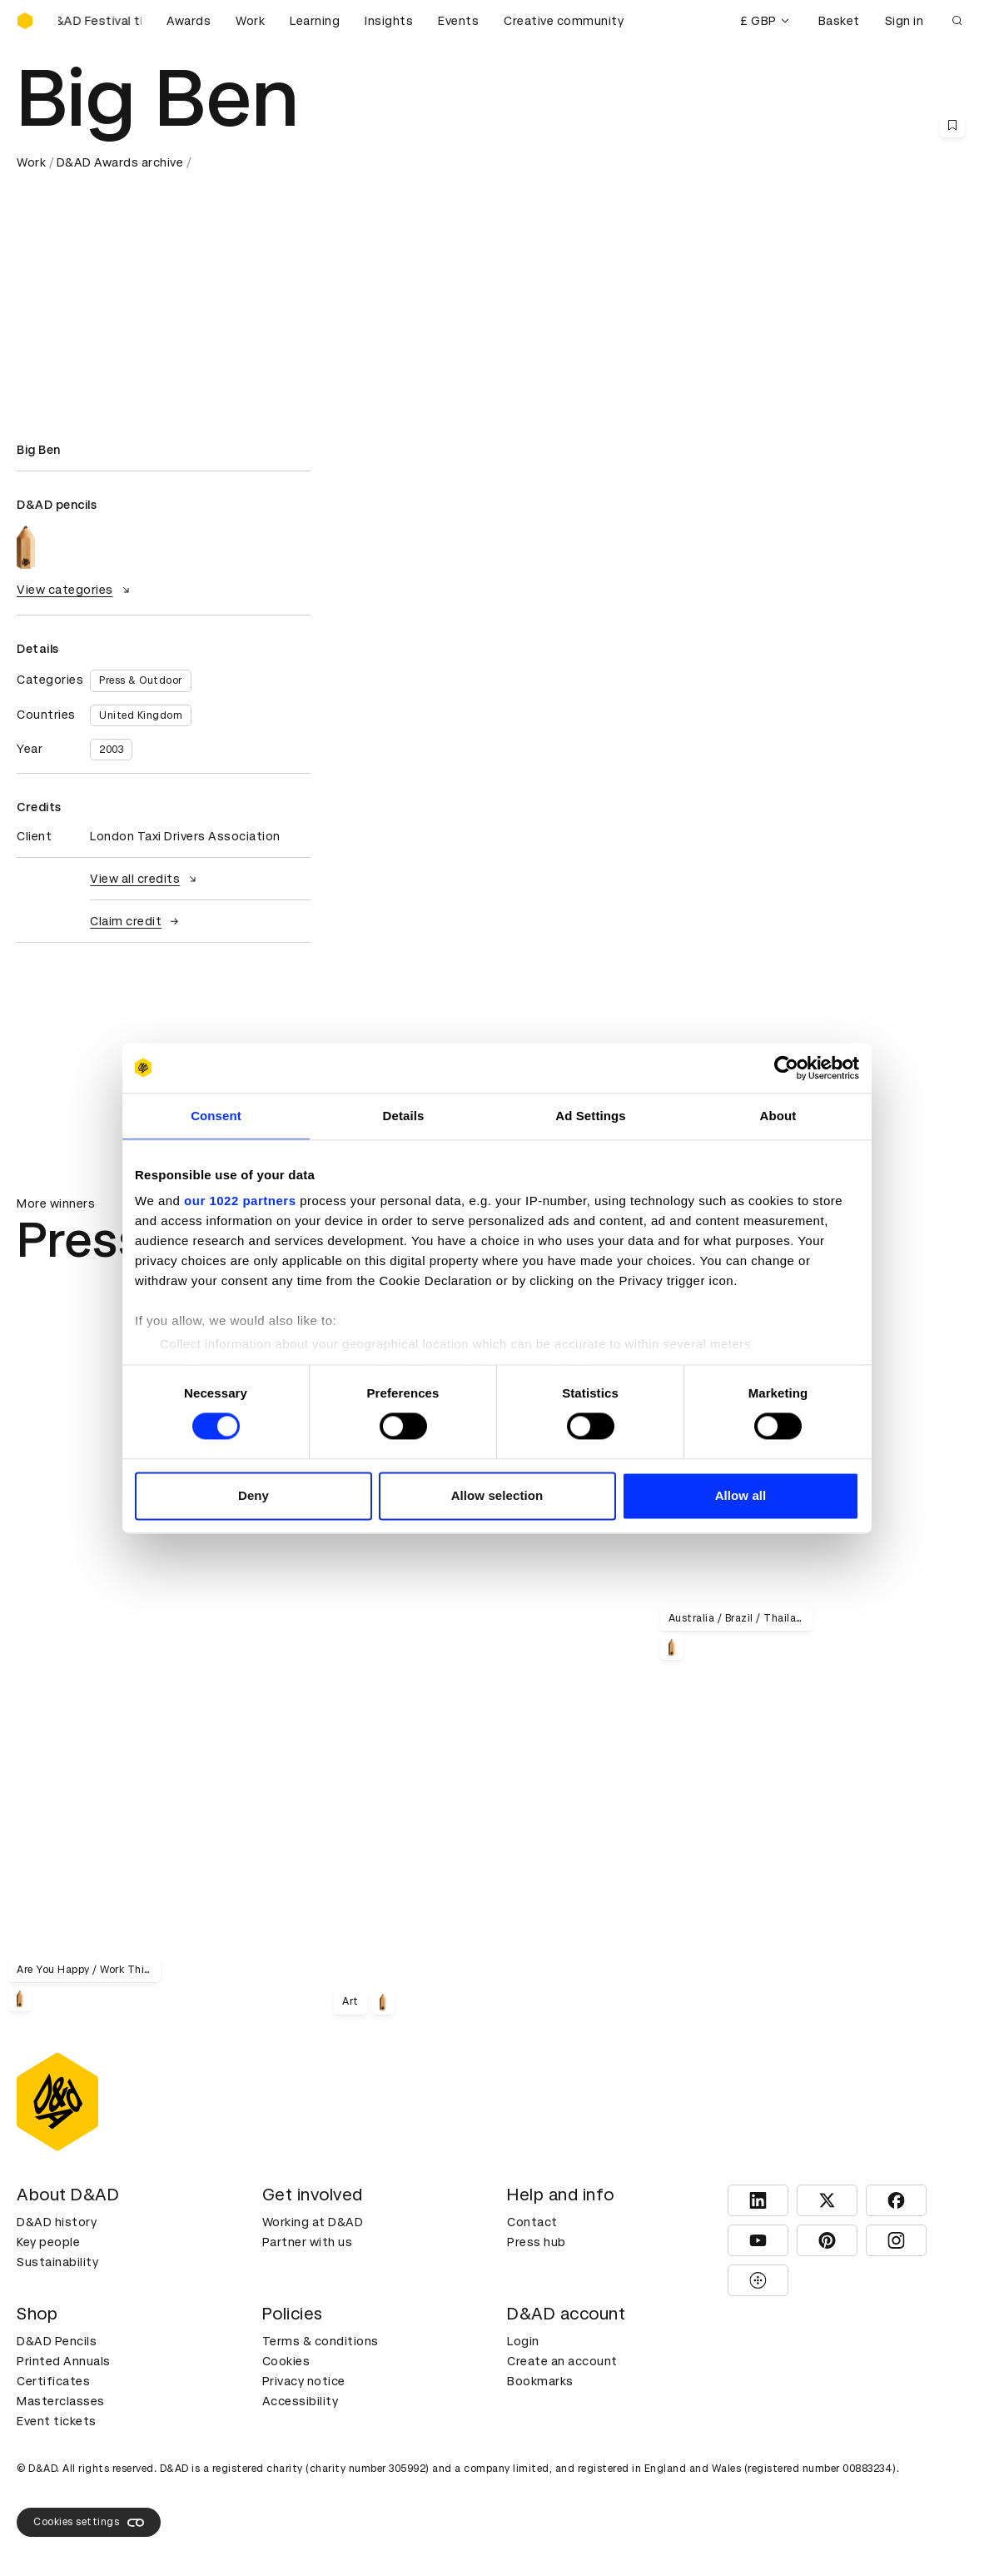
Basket (839, 20)
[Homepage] (25, 20)
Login (523, 2341)
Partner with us (307, 2242)
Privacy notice (303, 2381)
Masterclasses (61, 2401)
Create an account (562, 2361)
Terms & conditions (320, 2341)
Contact (532, 2222)
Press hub (536, 2242)
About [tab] (778, 1116)
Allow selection (497, 1495)
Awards (188, 20)
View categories (75, 589)
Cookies (286, 2361)
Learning (315, 20)
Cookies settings (88, 2522)
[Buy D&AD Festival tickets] (100, 20)
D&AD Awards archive (120, 162)
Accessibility (300, 2401)
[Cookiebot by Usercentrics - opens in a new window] (786, 1067)
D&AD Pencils (57, 2341)
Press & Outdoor (140, 680)
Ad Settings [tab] (590, 1116)
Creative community (564, 20)
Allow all (741, 1495)
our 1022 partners (240, 1200)
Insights (389, 20)
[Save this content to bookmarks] (952, 124)
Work (250, 20)
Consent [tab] (216, 1116)
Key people (48, 2242)
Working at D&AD (313, 2222)
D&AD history (57, 2222)
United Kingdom (140, 715)
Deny (253, 1495)
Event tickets (57, 2421)
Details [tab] (404, 1116)
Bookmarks (540, 2381)
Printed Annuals (64, 2361)
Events (458, 20)
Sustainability (57, 2262)
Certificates (53, 2381)
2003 (111, 749)
